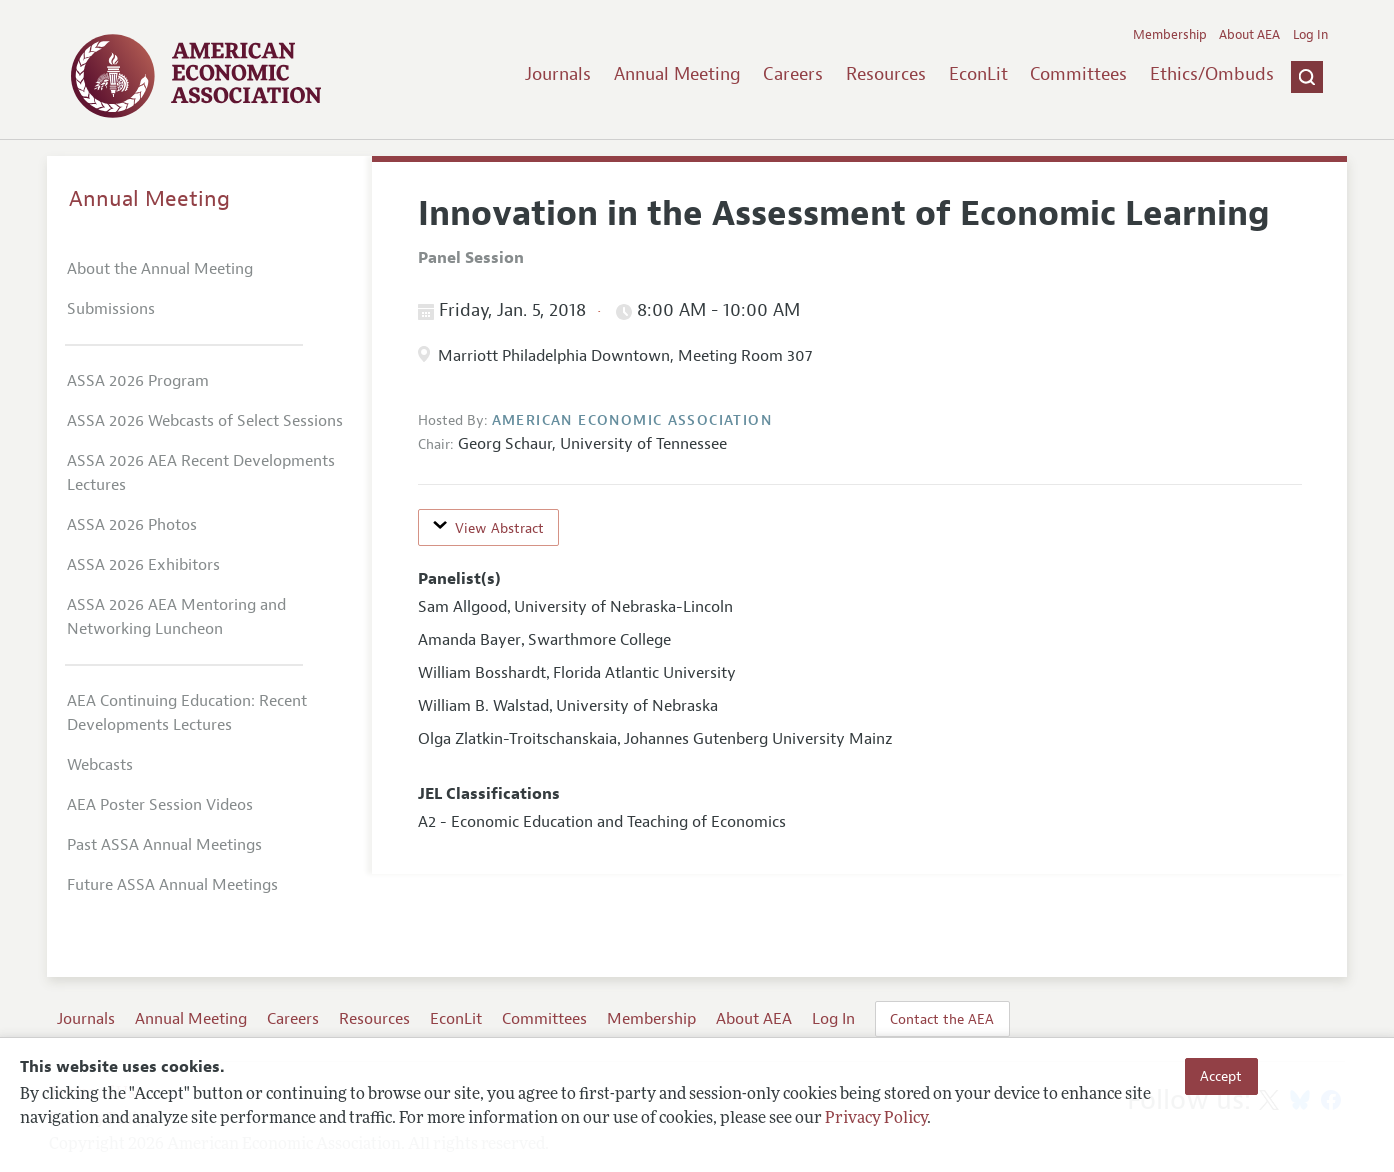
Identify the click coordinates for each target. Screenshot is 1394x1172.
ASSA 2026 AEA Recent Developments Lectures (201, 473)
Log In (1310, 35)
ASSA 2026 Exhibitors (143, 565)
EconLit (978, 74)
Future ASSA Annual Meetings (172, 885)
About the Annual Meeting (160, 269)
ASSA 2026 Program (138, 381)
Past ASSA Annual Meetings (164, 845)
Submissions (111, 309)
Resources (886, 74)
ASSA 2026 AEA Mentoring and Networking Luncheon (176, 617)
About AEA (1249, 35)
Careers (793, 74)
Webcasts (100, 765)
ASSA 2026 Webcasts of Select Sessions (205, 421)
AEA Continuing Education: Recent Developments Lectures (187, 713)
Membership (1170, 35)
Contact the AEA (942, 1019)
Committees (1078, 74)
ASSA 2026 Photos (132, 525)
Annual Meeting (677, 74)
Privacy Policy (876, 1119)
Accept (1221, 1076)
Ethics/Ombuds (1212, 74)
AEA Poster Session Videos (160, 805)
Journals (558, 74)
